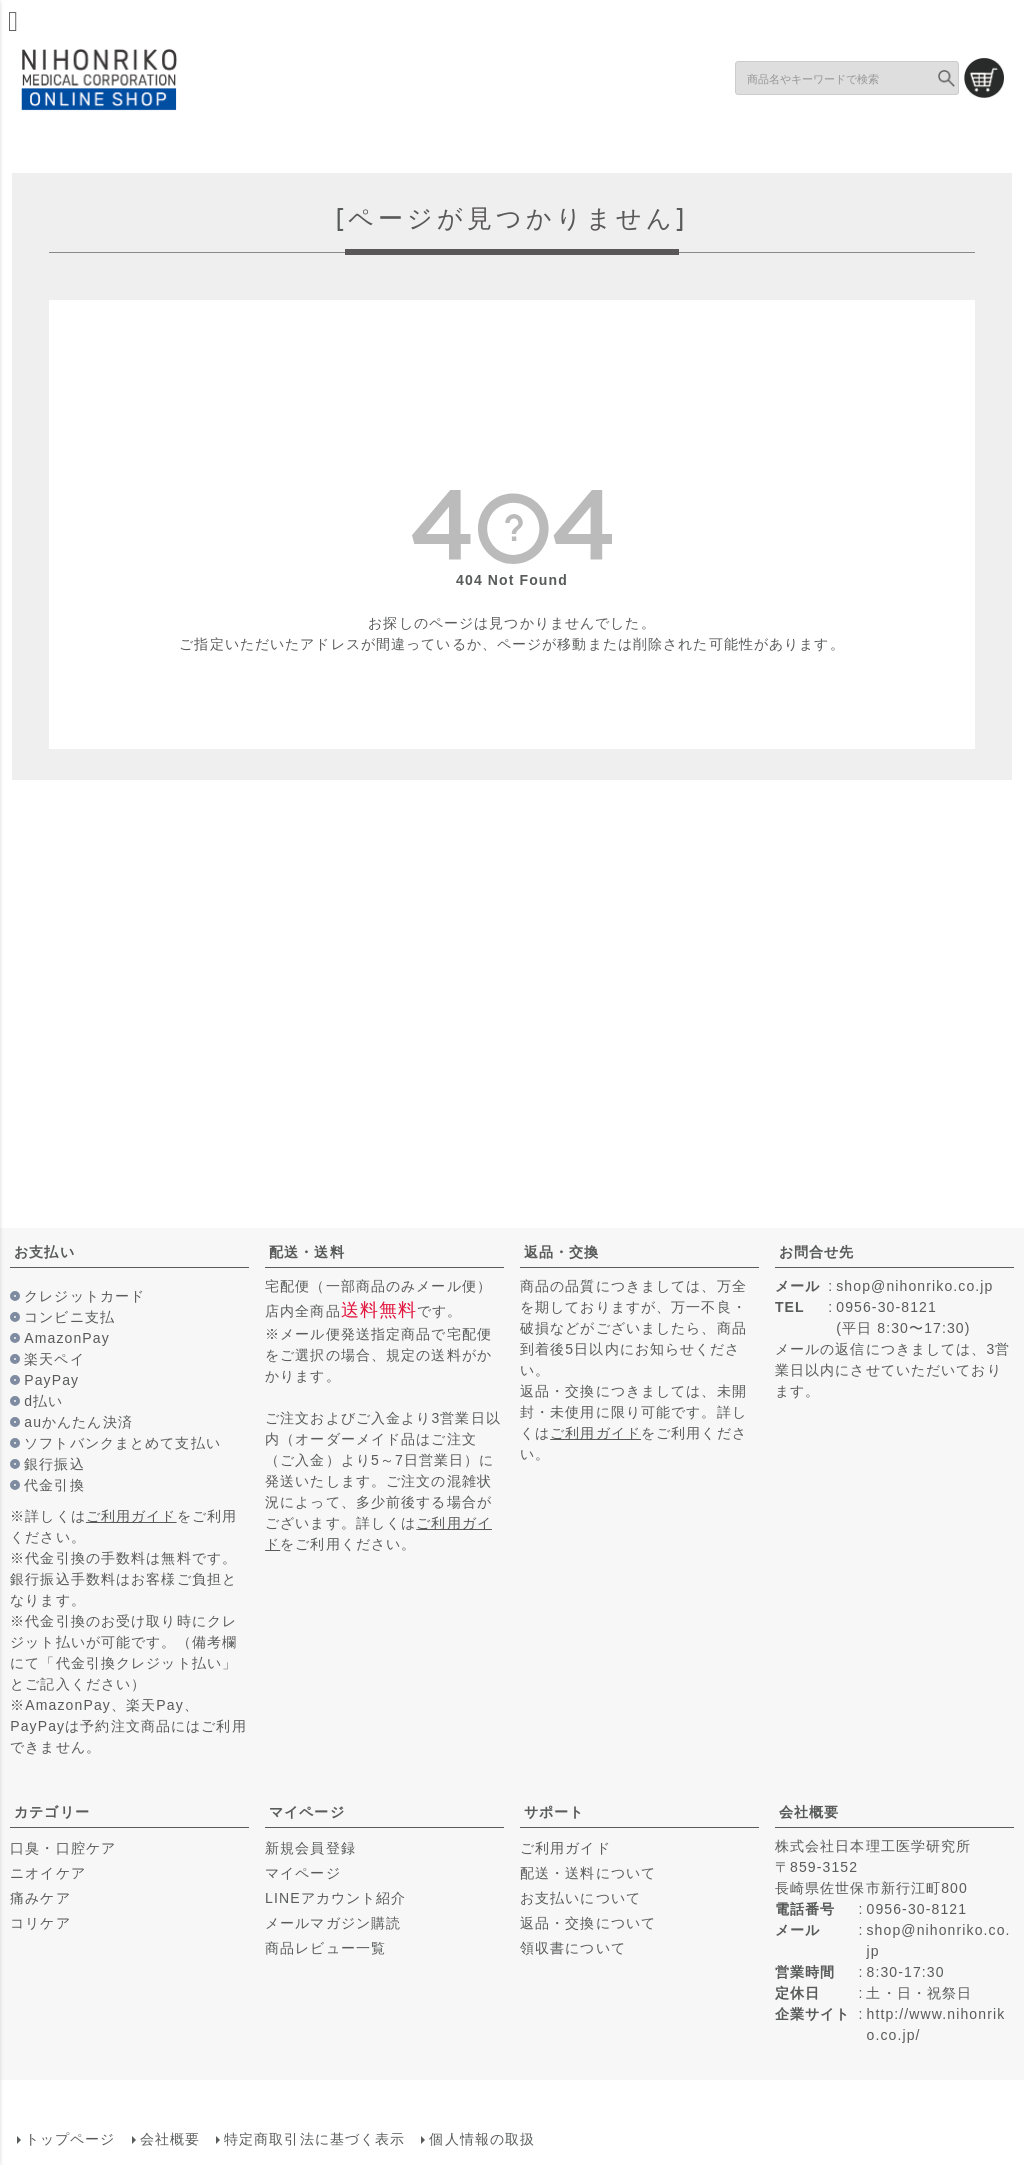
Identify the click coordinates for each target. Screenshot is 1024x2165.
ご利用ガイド (131, 1516)
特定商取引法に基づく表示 (313, 2138)
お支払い (44, 1252)
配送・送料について (588, 1873)
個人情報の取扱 (482, 2138)
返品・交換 (562, 1252)
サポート (554, 1812)
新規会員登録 (310, 1848)
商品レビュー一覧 (325, 1948)
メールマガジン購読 (333, 1923)
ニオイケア (48, 1873)
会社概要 (809, 1812)
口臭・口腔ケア (63, 1848)
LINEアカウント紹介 (335, 1898)
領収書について (573, 1948)
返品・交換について (588, 1923)
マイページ (307, 1812)
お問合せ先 (817, 1252)
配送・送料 (307, 1252)
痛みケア (40, 1898)
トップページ (69, 2138)
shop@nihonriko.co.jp (914, 1286)
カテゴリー (52, 1812)
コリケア (40, 1923)
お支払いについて (580, 1898)
